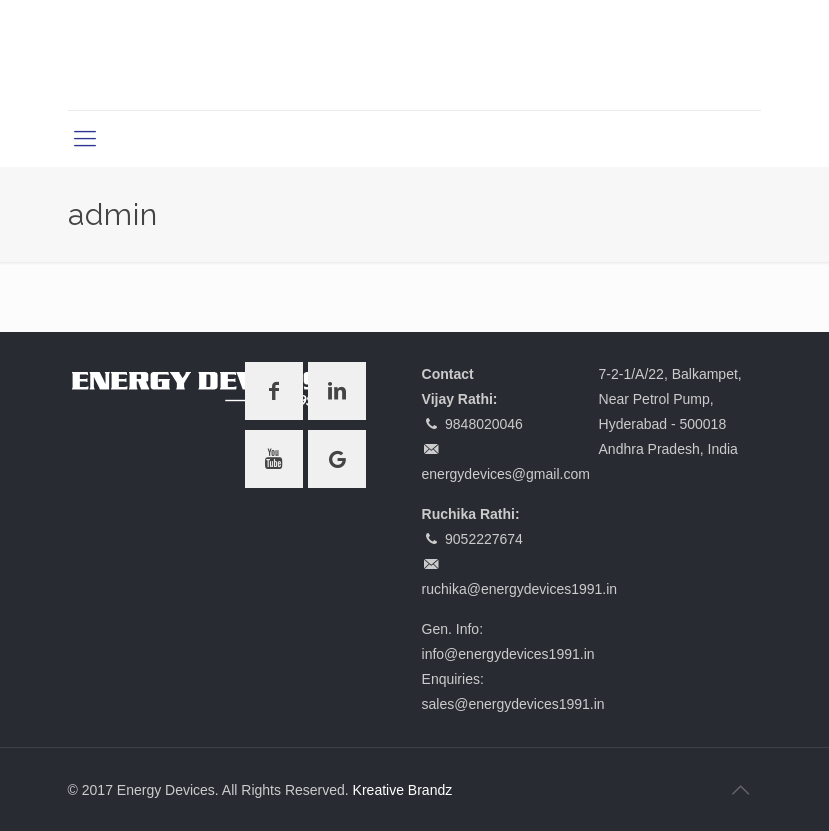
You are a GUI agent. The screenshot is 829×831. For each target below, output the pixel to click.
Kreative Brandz (403, 790)
